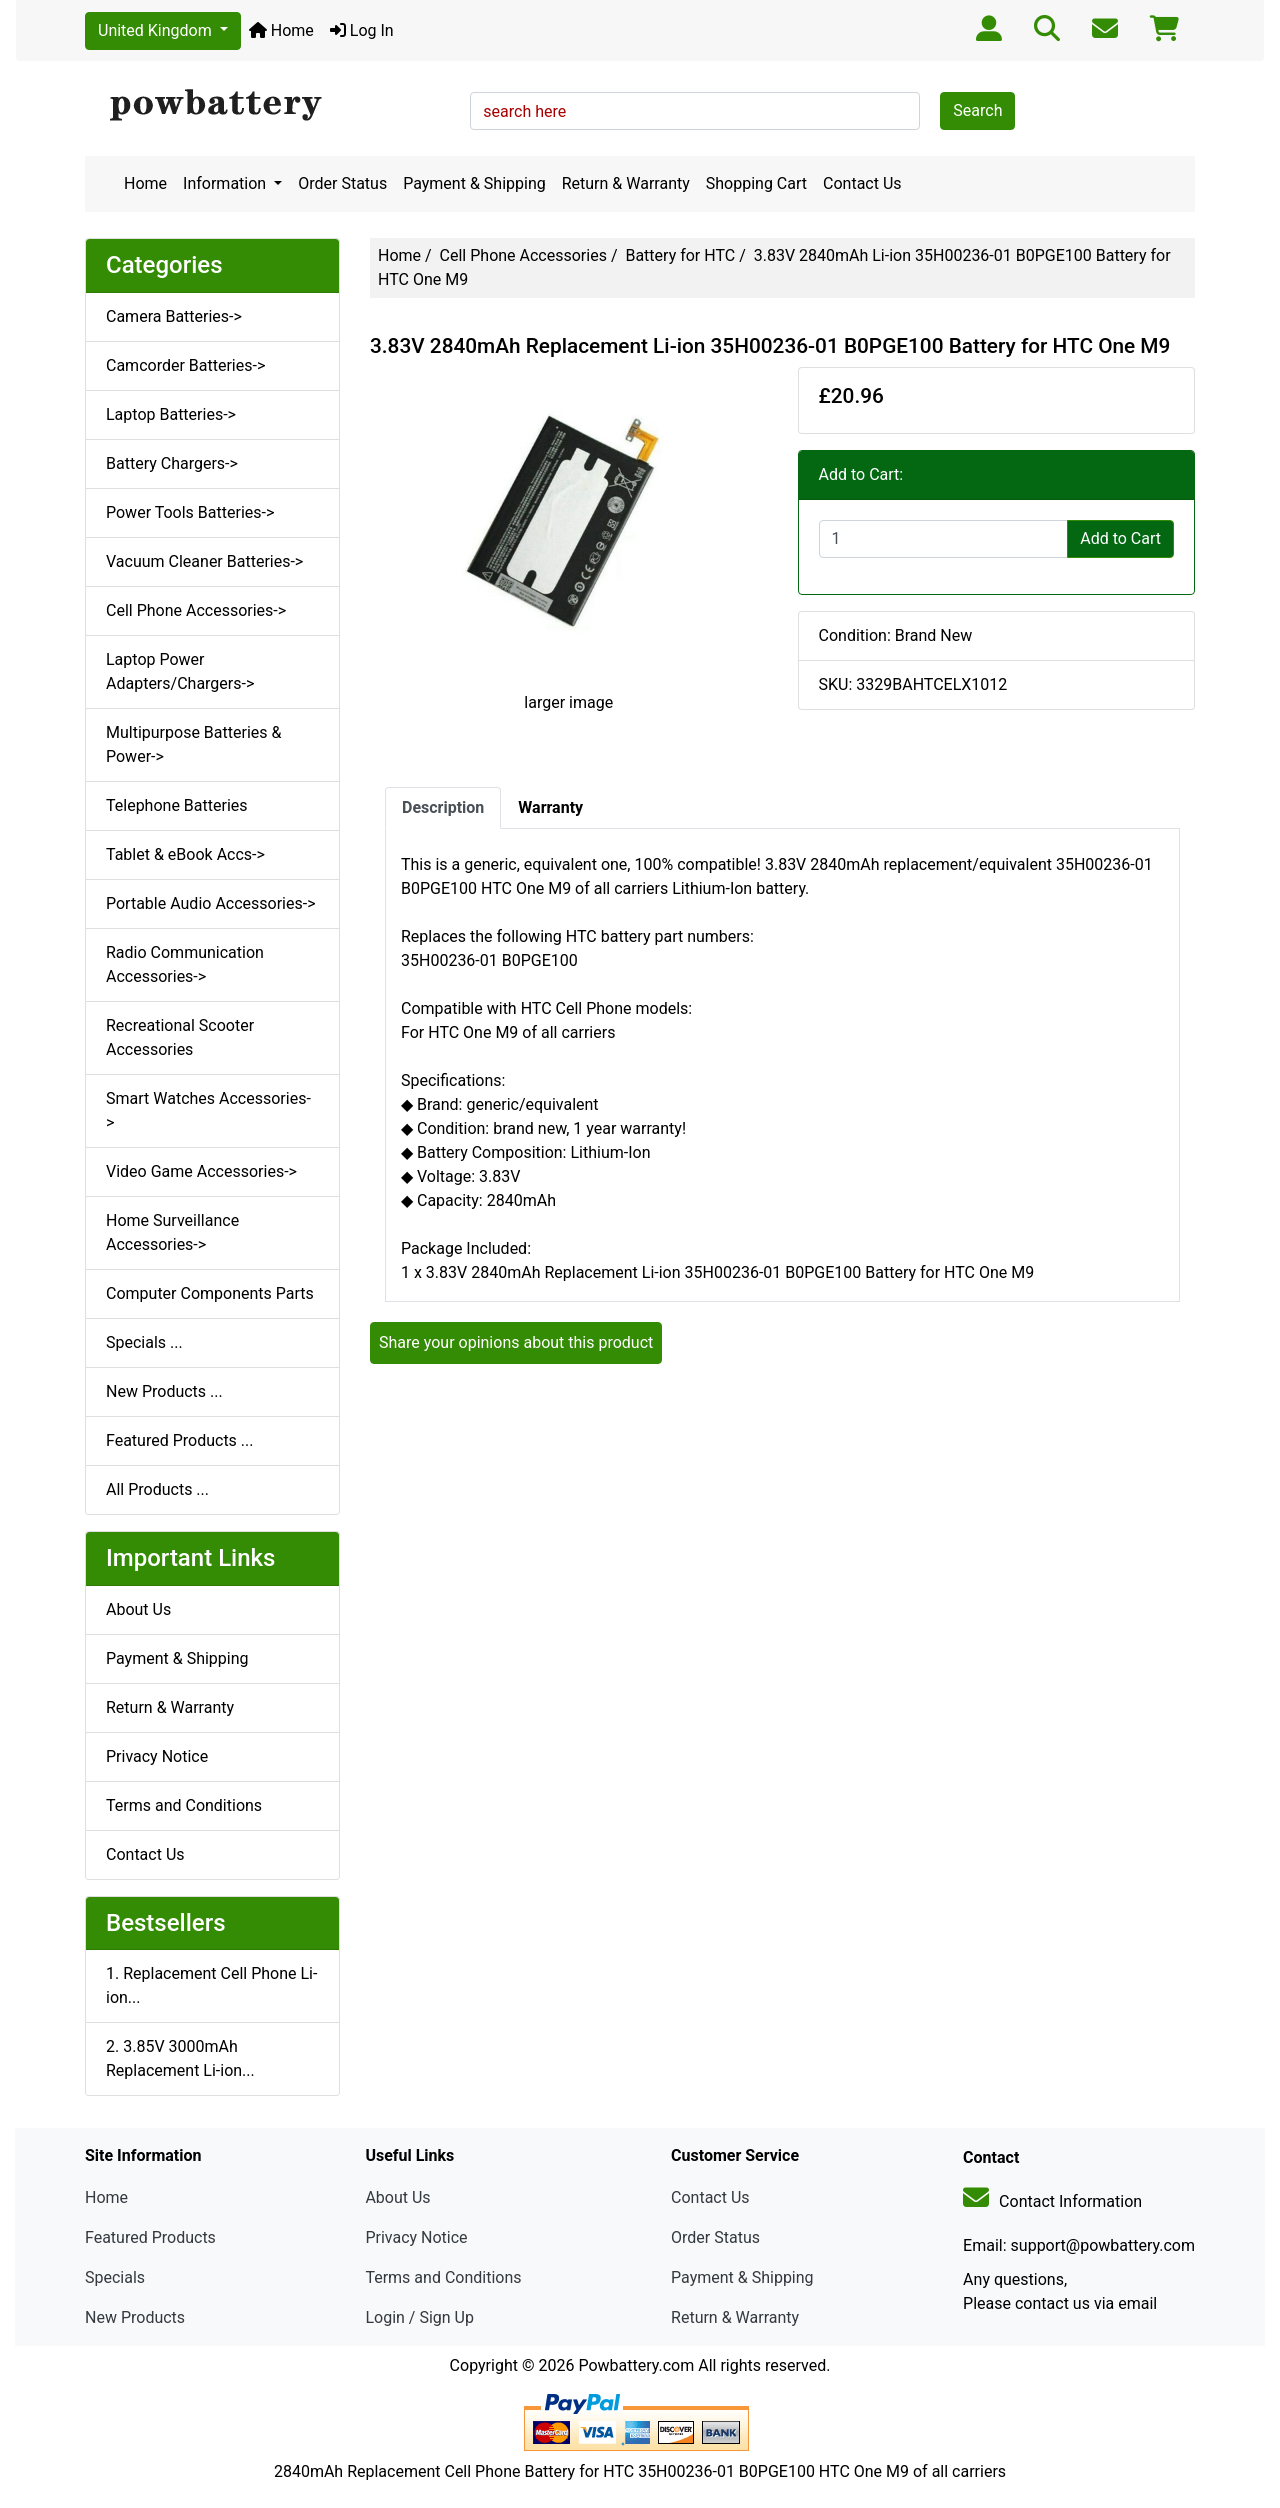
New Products (135, 2317)
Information (226, 183)
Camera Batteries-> (174, 316)
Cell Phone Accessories (523, 255)
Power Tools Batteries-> (190, 512)
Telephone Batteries (177, 805)
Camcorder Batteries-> (185, 365)
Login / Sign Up (419, 2317)
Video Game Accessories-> (201, 1171)
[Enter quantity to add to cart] (944, 539)
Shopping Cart (756, 183)
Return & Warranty (626, 183)
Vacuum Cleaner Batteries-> (204, 561)
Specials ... (144, 1342)
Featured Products (150, 2237)
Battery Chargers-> (172, 463)
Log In (362, 30)
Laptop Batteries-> (171, 414)
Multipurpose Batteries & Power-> (193, 744)
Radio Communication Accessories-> (185, 964)
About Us (138, 1609)
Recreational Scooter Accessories (180, 1037)
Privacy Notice (157, 1756)
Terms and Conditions (184, 1805)
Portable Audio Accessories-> (211, 903)
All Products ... (157, 1489)
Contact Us (862, 183)
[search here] (695, 111)
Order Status (342, 183)
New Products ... (164, 1391)
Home (281, 30)
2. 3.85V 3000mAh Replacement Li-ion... (180, 2058)
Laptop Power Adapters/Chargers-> (180, 671)
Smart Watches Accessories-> (208, 1110)
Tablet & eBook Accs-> (185, 854)
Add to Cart (1120, 538)
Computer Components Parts (210, 1293)
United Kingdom (157, 30)
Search (977, 110)
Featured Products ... (180, 1440)
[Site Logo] (270, 106)
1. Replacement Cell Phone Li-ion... (211, 1985)
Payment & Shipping (474, 183)
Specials (115, 2277)
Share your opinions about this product (516, 1342)
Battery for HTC (680, 255)
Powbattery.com (636, 2365)
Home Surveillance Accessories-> (172, 1232)
